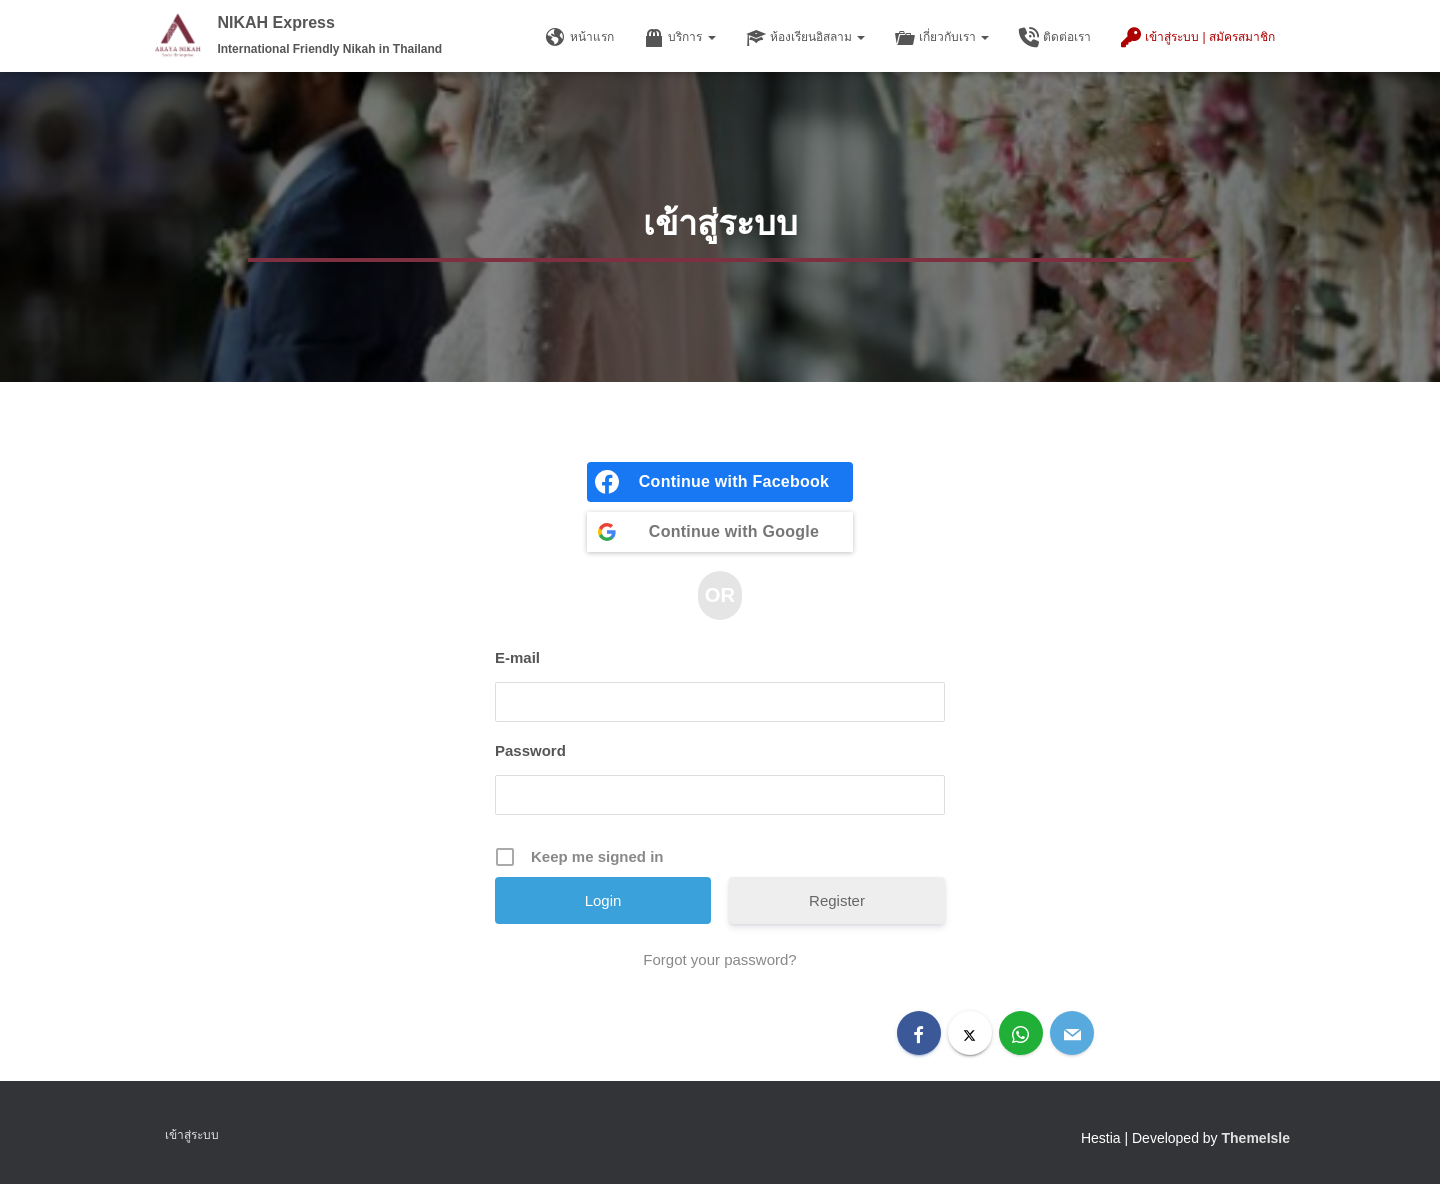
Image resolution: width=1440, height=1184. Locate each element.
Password (530, 750)
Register (837, 900)
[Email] (1072, 1033)
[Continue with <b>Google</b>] (720, 532)
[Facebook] (919, 1033)
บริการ (679, 38)
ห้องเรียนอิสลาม (805, 38)
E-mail (517, 657)
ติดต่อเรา (1055, 38)
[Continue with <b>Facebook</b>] (720, 482)
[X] (970, 1033)
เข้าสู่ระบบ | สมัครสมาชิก (1198, 38)
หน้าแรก (580, 38)
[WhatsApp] (1021, 1033)
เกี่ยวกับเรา (942, 38)
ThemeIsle (1256, 1138)
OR (720, 595)
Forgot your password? (719, 959)
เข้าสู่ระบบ (192, 1135)
